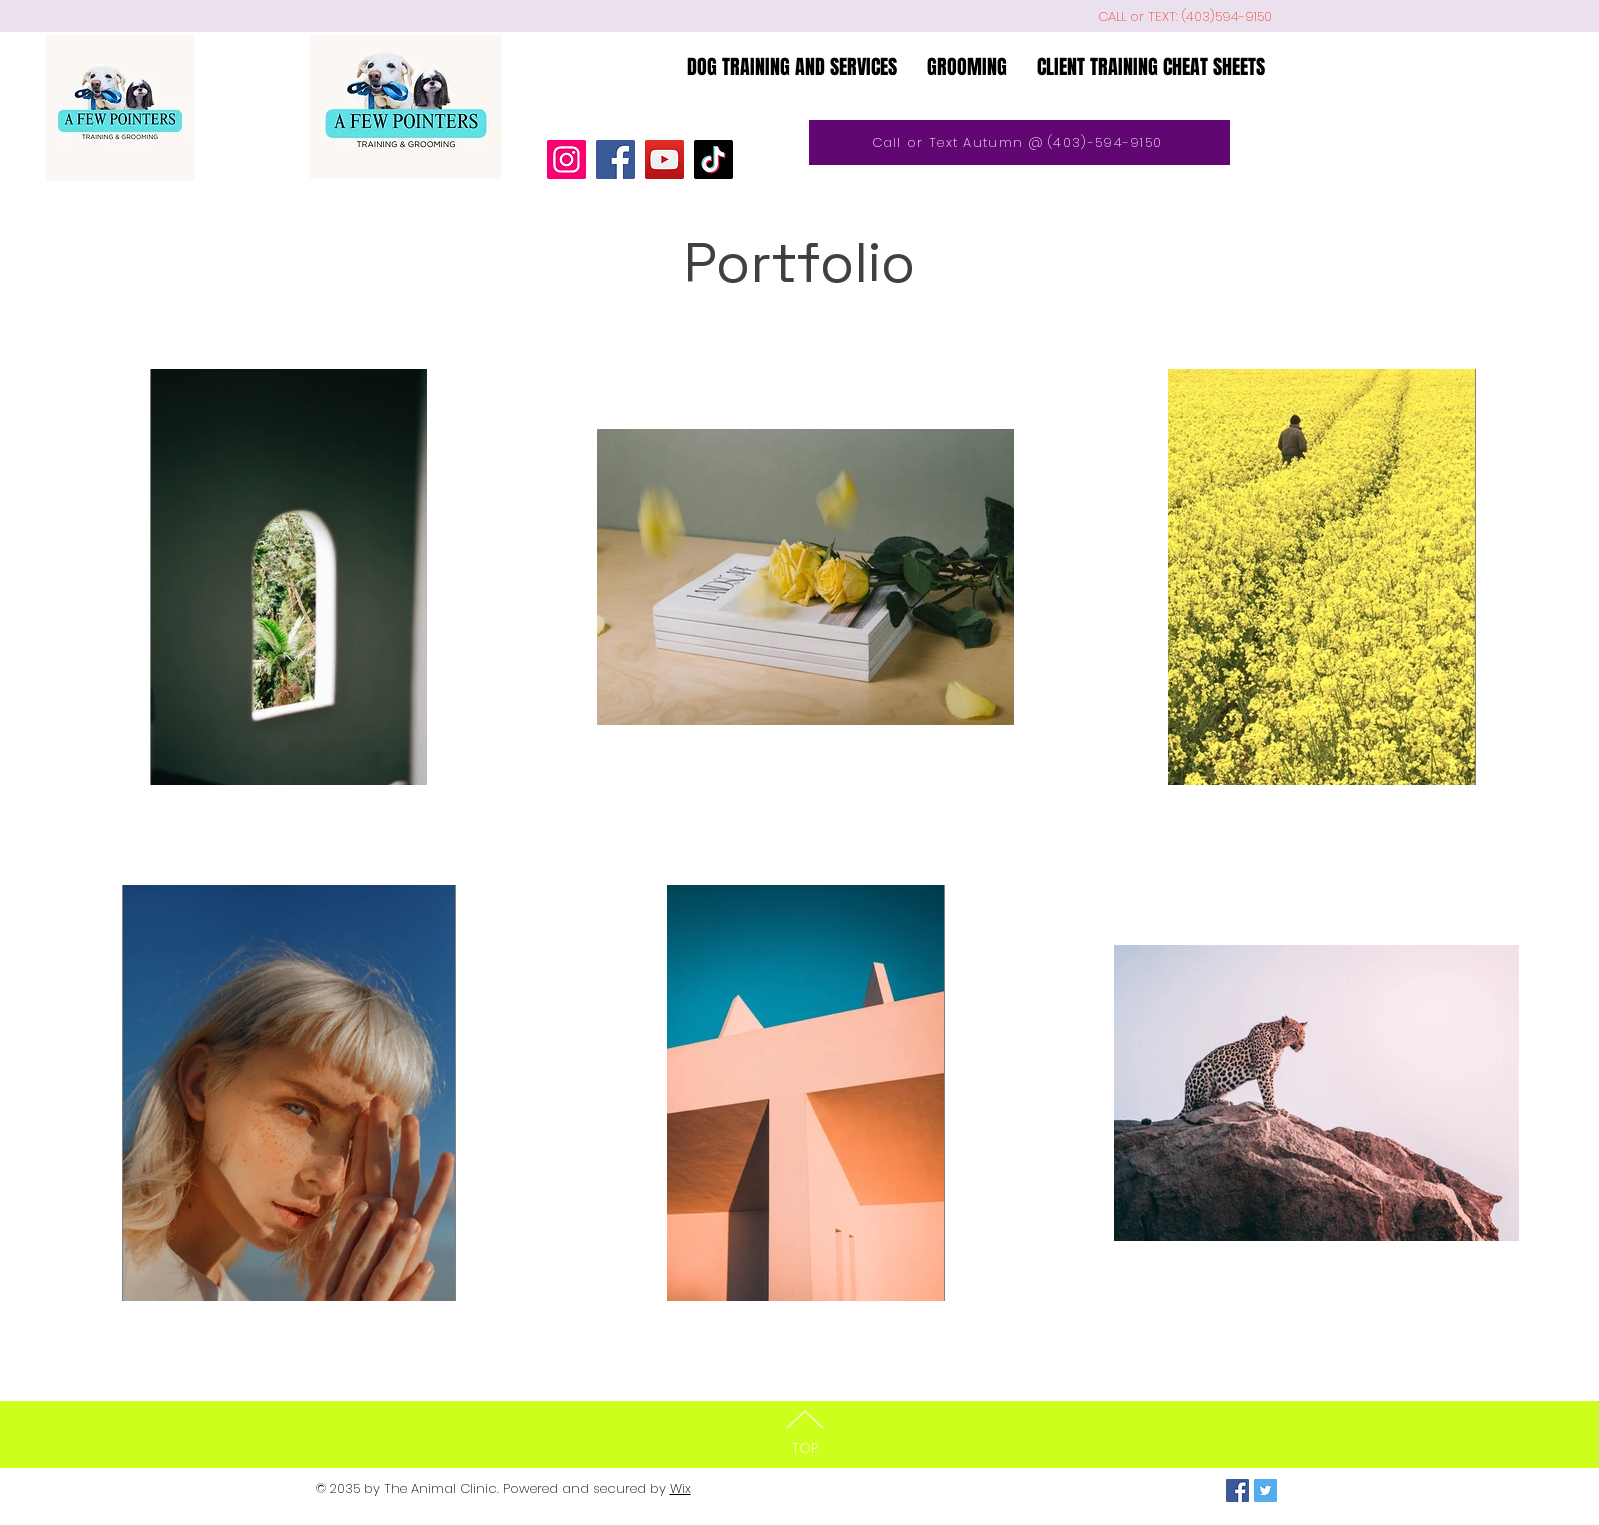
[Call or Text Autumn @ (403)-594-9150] (1019, 142)
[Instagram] (566, 159)
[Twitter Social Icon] (1265, 1490)
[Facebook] (615, 159)
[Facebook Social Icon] (1237, 1490)
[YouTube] (664, 159)
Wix (680, 1488)
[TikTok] (713, 159)
